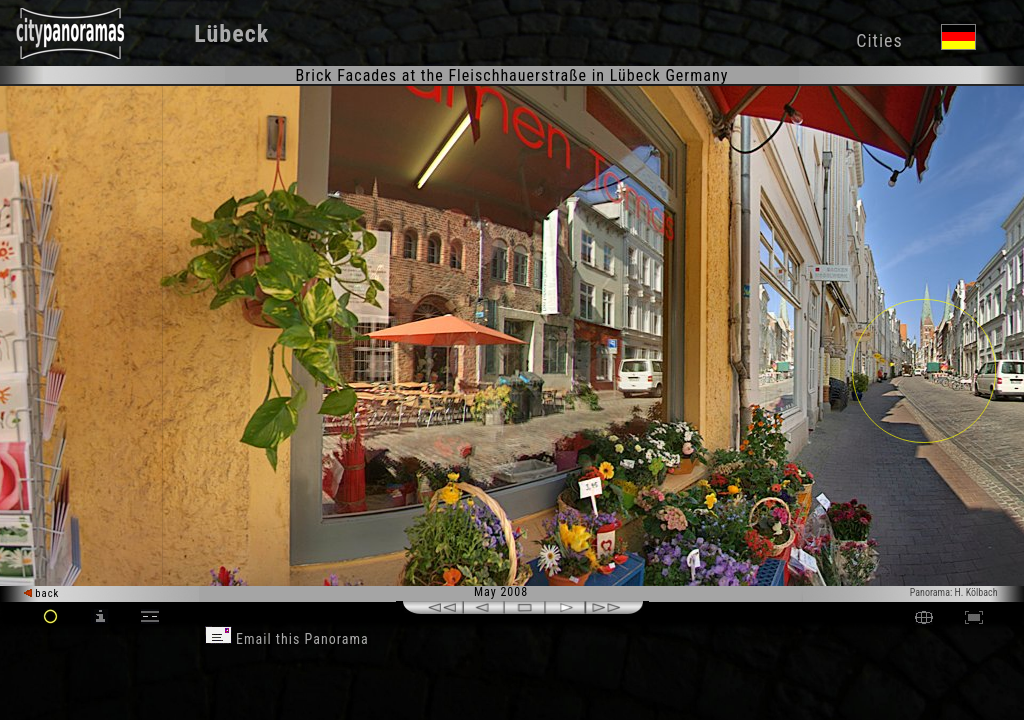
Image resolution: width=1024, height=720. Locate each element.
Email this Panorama (287, 639)
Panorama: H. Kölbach (954, 592)
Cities (879, 40)
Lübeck (231, 34)
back (42, 593)
